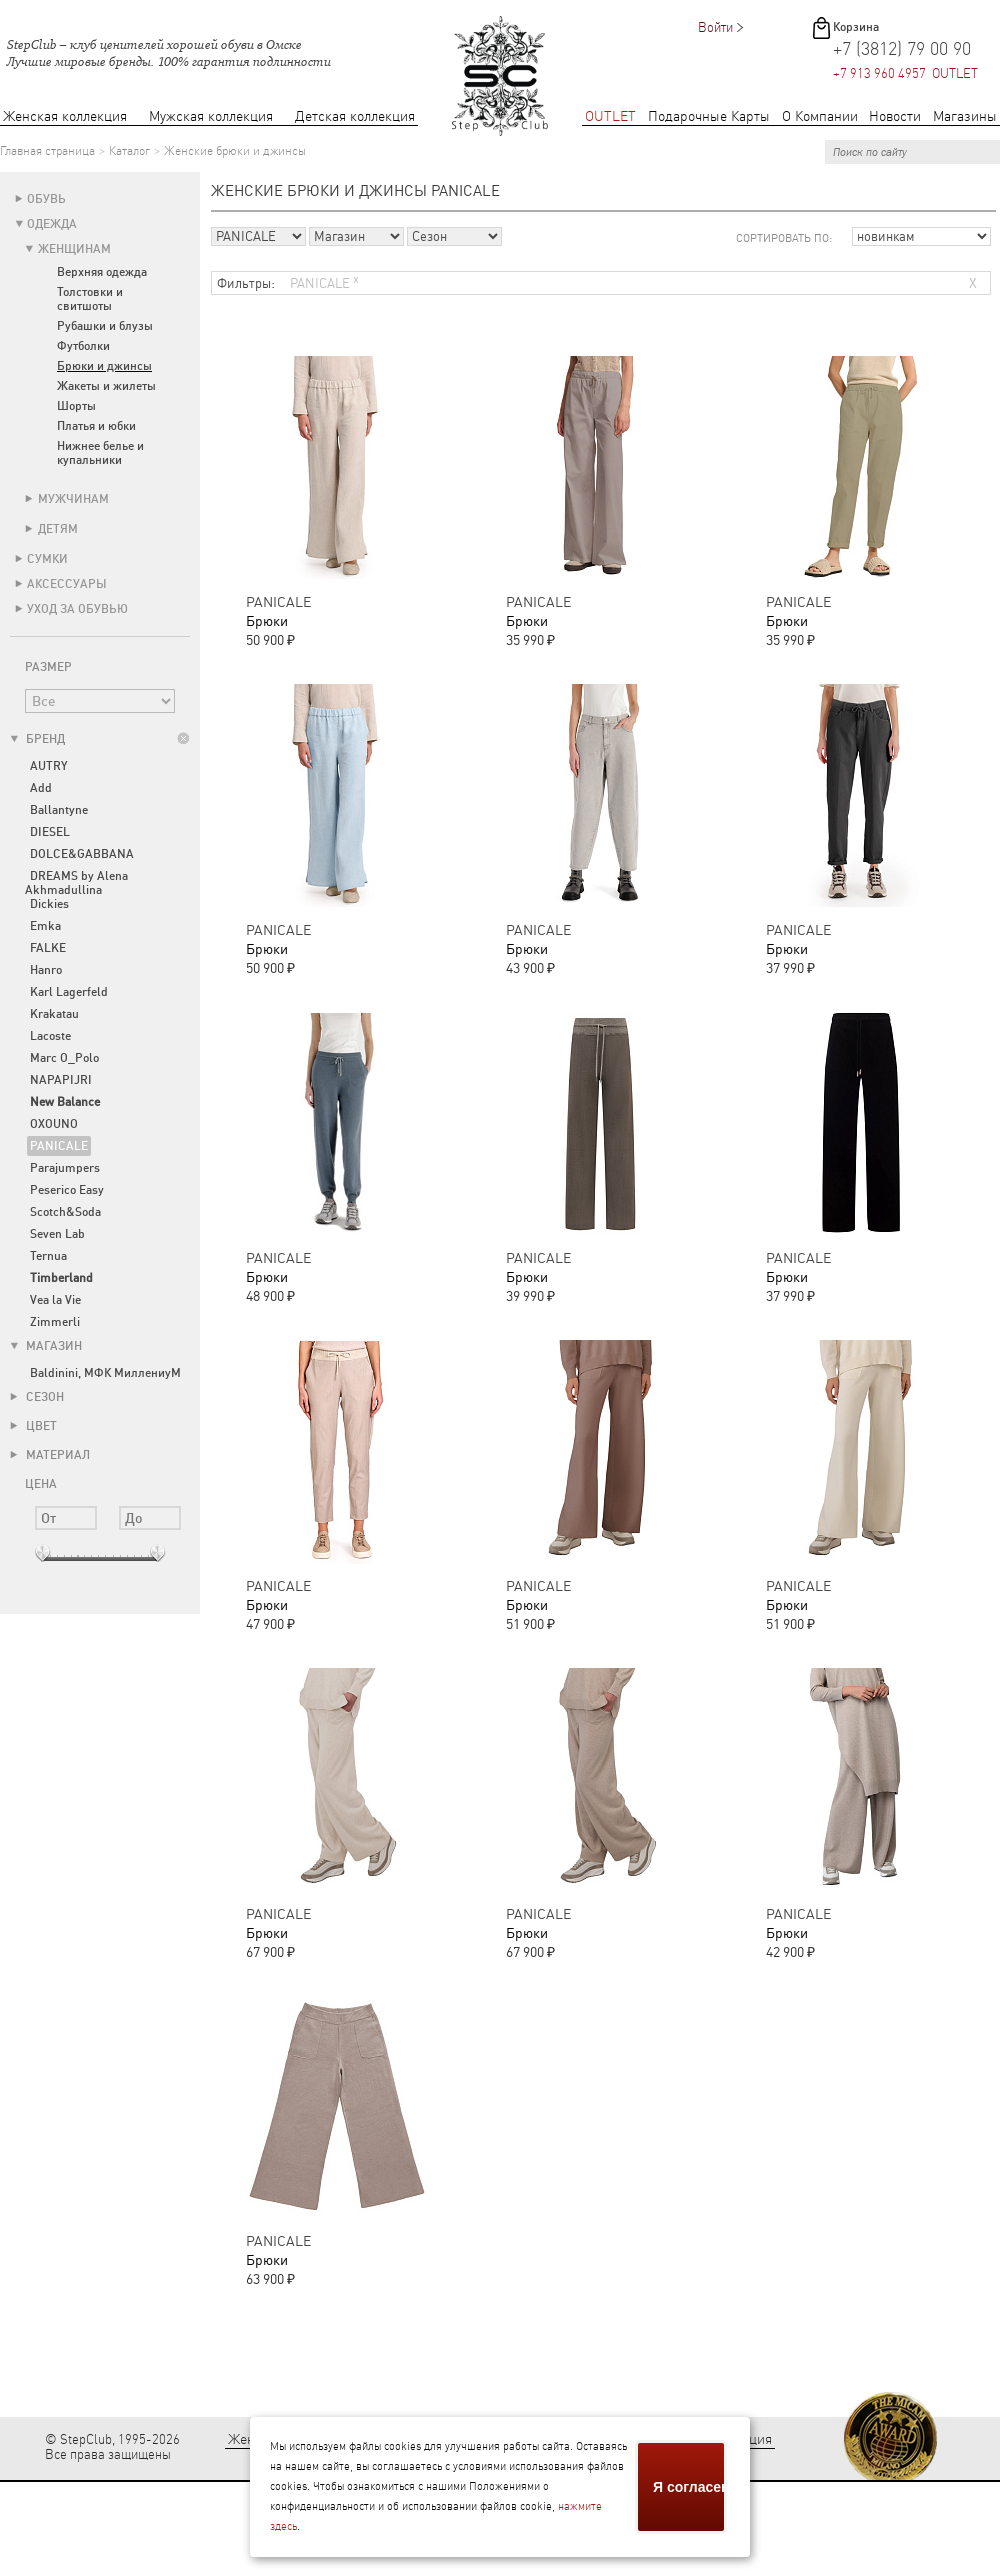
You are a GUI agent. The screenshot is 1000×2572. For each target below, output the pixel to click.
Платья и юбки (96, 426)
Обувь (46, 199)
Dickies (49, 904)
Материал (50, 1455)
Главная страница (47, 151)
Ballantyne (59, 810)
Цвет (33, 1426)
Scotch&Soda (65, 1212)
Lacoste (50, 1036)
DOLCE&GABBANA (82, 854)
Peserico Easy (67, 1190)
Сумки (47, 559)
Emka (45, 926)
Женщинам (74, 249)
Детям (58, 529)
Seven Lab (57, 1234)
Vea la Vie (55, 1300)
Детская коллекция (355, 116)
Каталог (129, 151)
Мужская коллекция (211, 116)
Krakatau (54, 1014)
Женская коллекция (65, 116)
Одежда (52, 224)
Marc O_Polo (64, 1058)
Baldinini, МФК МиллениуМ (105, 1373)
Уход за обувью (77, 609)
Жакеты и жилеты (106, 386)
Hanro (46, 970)
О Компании (820, 116)
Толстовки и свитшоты (90, 299)
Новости (895, 116)
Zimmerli (55, 1322)
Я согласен (690, 2487)
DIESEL (50, 832)
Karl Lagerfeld (69, 992)
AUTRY (49, 766)
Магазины (965, 116)
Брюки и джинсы (104, 366)
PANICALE (59, 1146)
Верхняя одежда (102, 272)
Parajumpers (65, 1168)
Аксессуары (67, 584)
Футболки (83, 346)
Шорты (76, 406)
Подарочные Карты (709, 116)
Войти (715, 27)
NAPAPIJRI (61, 1080)
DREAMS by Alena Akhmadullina (76, 883)
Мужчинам (73, 499)
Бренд (37, 739)
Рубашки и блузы (105, 326)
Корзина (856, 27)
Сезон (37, 1397)
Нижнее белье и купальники (100, 453)
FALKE (48, 948)
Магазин (46, 1346)
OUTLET (610, 116)
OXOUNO (54, 1124)
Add (41, 788)
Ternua (48, 1256)
